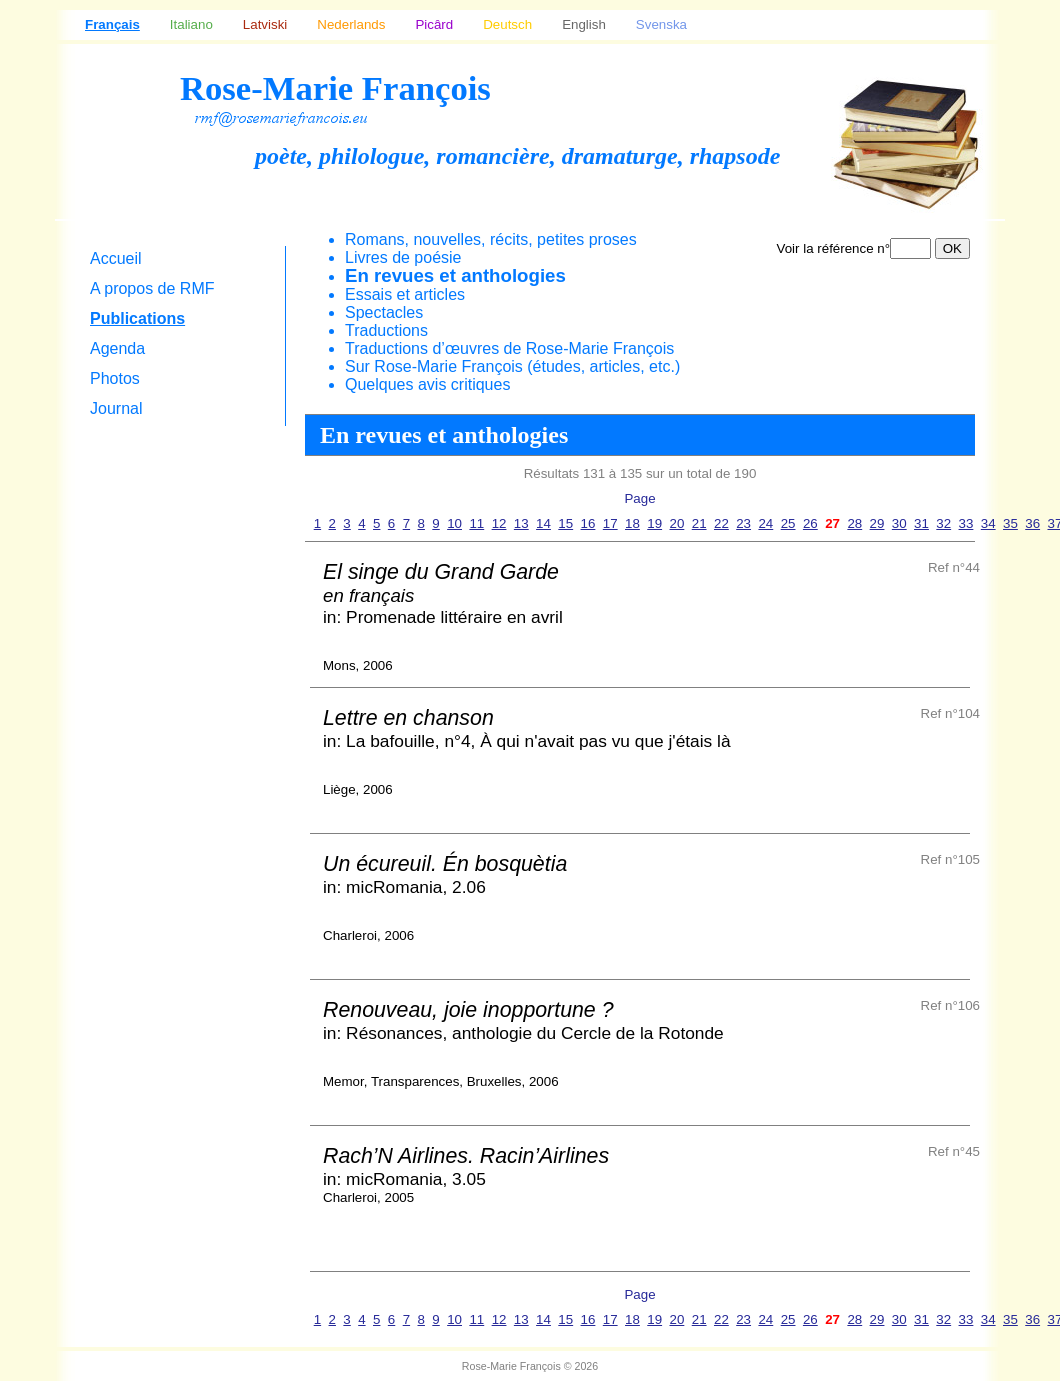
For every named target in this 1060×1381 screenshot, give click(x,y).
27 (832, 523)
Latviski (265, 24)
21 (699, 523)
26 (810, 523)
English (584, 24)
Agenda (117, 348)
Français (112, 24)
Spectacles (384, 312)
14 (543, 523)
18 (632, 523)
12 (499, 523)
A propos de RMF (152, 288)
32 (943, 523)
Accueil (116, 258)
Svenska (661, 24)
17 (610, 523)
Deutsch (507, 24)
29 (877, 523)
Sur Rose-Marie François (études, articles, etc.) (512, 366)
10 (454, 523)
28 (854, 523)
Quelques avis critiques (427, 384)
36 (1032, 523)
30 (899, 523)
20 (677, 523)
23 (743, 523)
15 (565, 523)
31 (921, 523)
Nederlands (351, 24)
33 (966, 523)
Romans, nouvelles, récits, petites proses (491, 239)
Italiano (191, 24)
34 (988, 523)
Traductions (386, 330)
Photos (115, 378)
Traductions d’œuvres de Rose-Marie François (509, 348)
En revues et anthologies (455, 275)
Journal (116, 408)
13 (521, 523)
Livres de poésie (403, 257)
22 (721, 523)
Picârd (434, 24)
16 (588, 523)
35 (1010, 523)
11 (476, 523)
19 (654, 523)
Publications (137, 318)
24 (765, 523)
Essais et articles (405, 294)
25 (788, 523)
